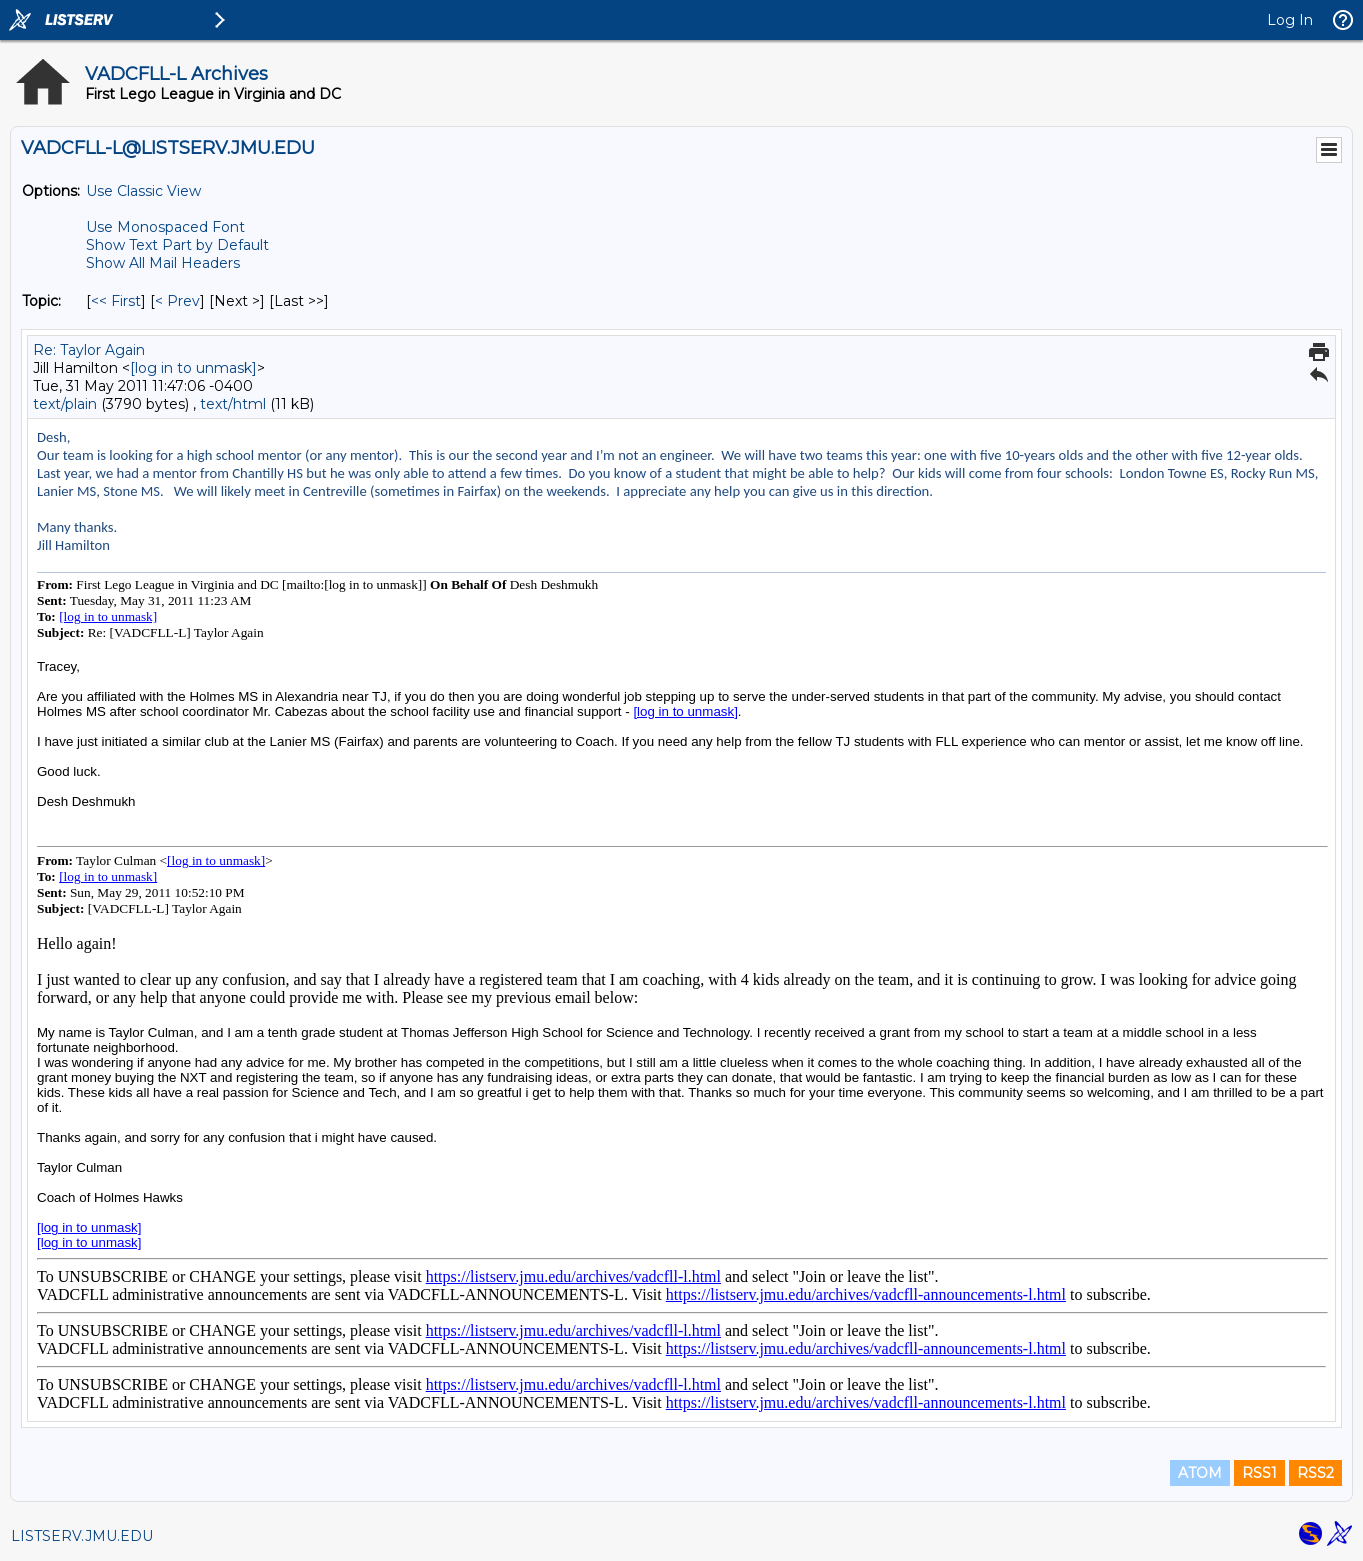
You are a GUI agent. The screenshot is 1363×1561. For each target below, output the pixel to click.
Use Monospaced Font (165, 227)
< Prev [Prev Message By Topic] (177, 301)
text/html (233, 404)
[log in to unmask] (193, 368)
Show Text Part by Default (177, 245)
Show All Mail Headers (163, 263)
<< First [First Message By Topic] (116, 301)
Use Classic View (143, 191)
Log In (1290, 20)
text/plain (65, 404)
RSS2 (1315, 1473)
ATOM (1200, 1473)
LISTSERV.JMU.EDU (82, 1536)
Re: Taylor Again (89, 350)
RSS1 (1259, 1473)
